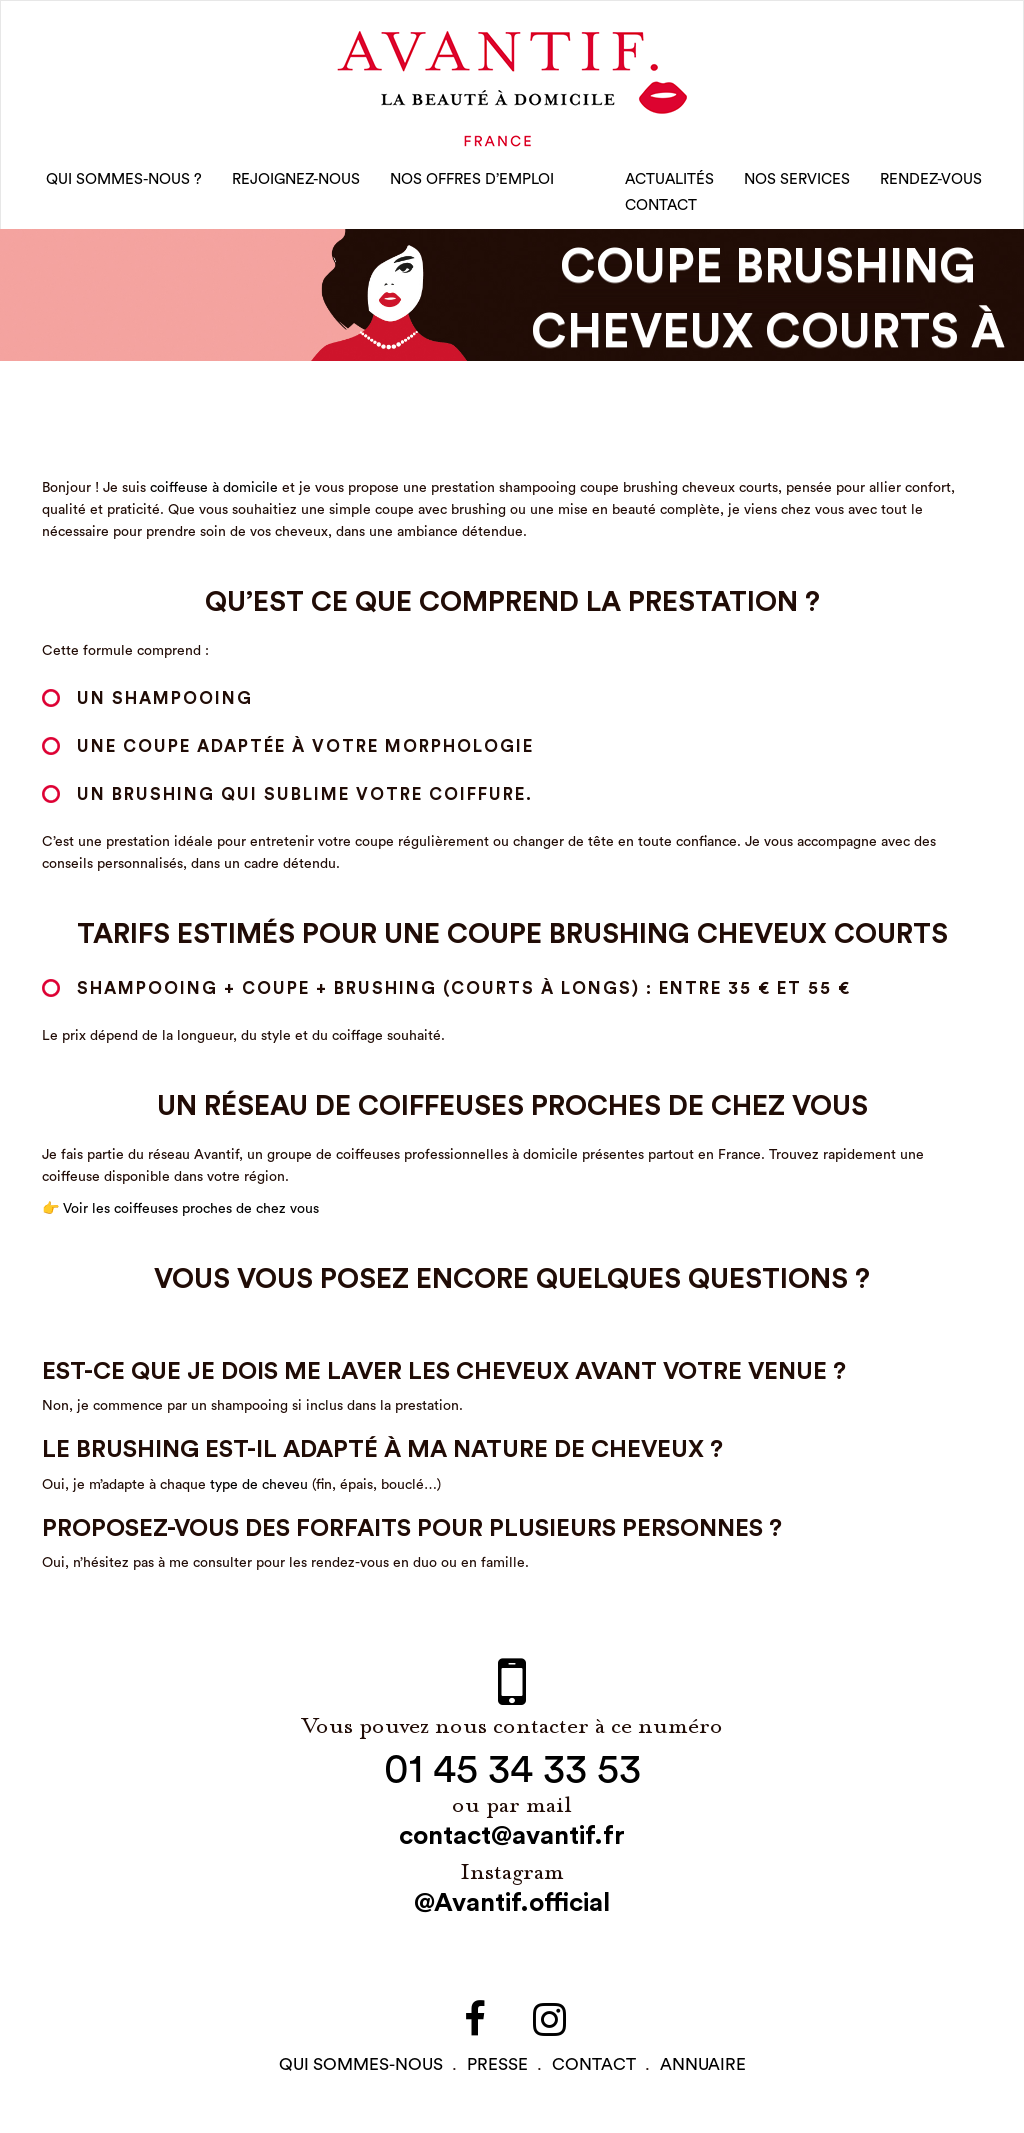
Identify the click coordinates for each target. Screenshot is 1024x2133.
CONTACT (661, 205)
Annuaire (703, 2064)
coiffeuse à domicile (214, 488)
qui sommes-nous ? (124, 179)
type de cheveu (259, 1485)
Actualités (669, 179)
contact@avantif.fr (512, 1836)
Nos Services (797, 179)
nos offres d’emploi (472, 179)
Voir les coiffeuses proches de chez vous (191, 1209)
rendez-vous (931, 179)
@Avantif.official (512, 1903)
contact (594, 2064)
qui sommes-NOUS (361, 2064)
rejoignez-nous (296, 179)
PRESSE (497, 2064)
